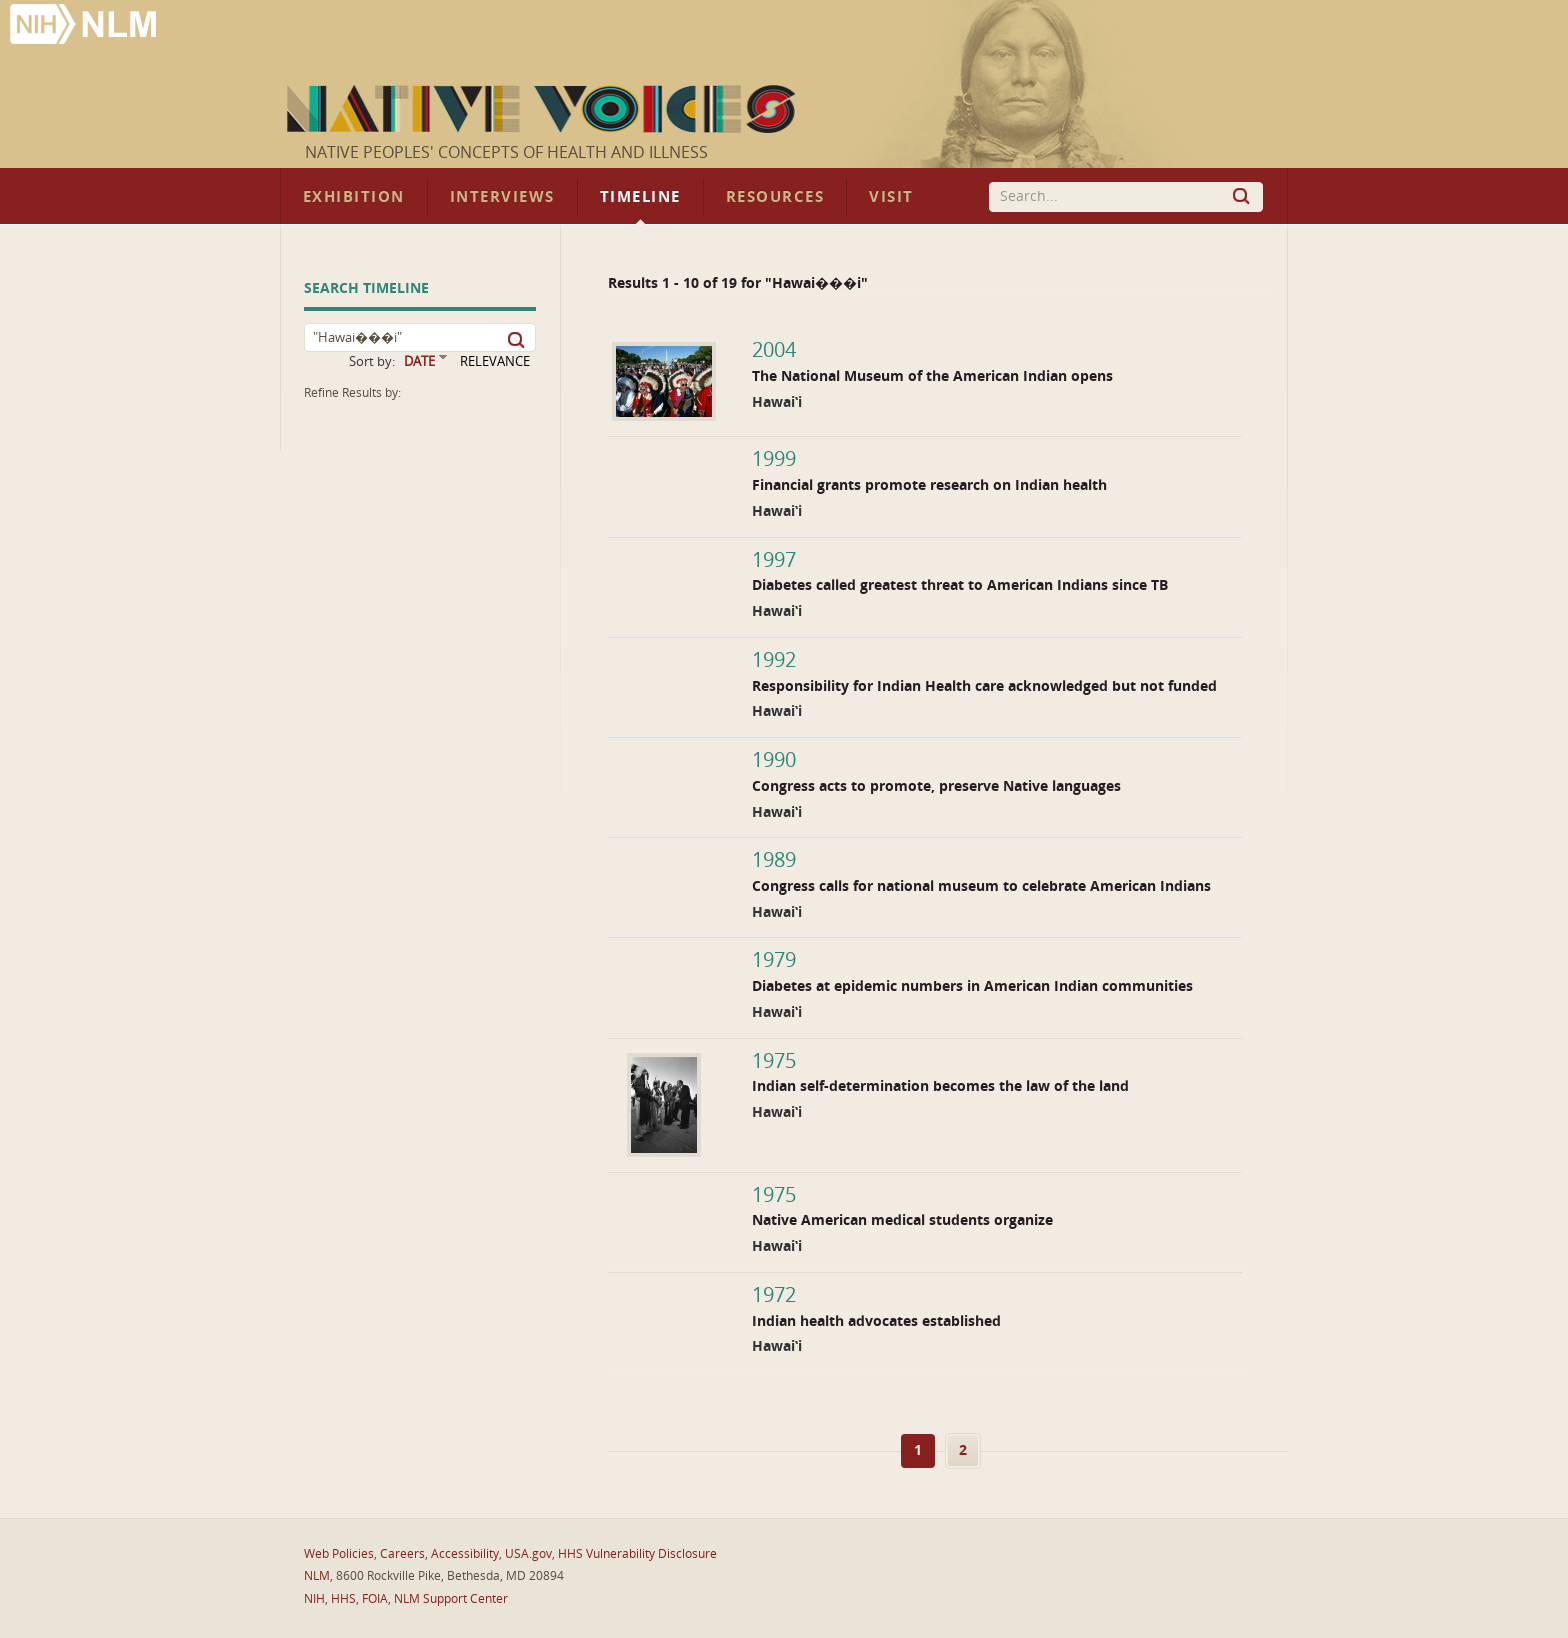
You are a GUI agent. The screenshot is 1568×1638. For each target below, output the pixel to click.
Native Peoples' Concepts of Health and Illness (506, 152)
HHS (343, 1599)
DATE (419, 361)
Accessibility (465, 1554)
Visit (891, 197)
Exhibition (354, 197)
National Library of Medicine (85, 26)
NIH (314, 1599)
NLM (317, 1576)
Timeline (640, 197)
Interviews (502, 197)
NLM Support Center (451, 1599)
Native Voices (543, 109)
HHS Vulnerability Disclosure (637, 1554)
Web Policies (339, 1554)
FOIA (375, 1599)
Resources (775, 197)
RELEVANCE (495, 361)
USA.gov (528, 1554)
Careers (402, 1554)
